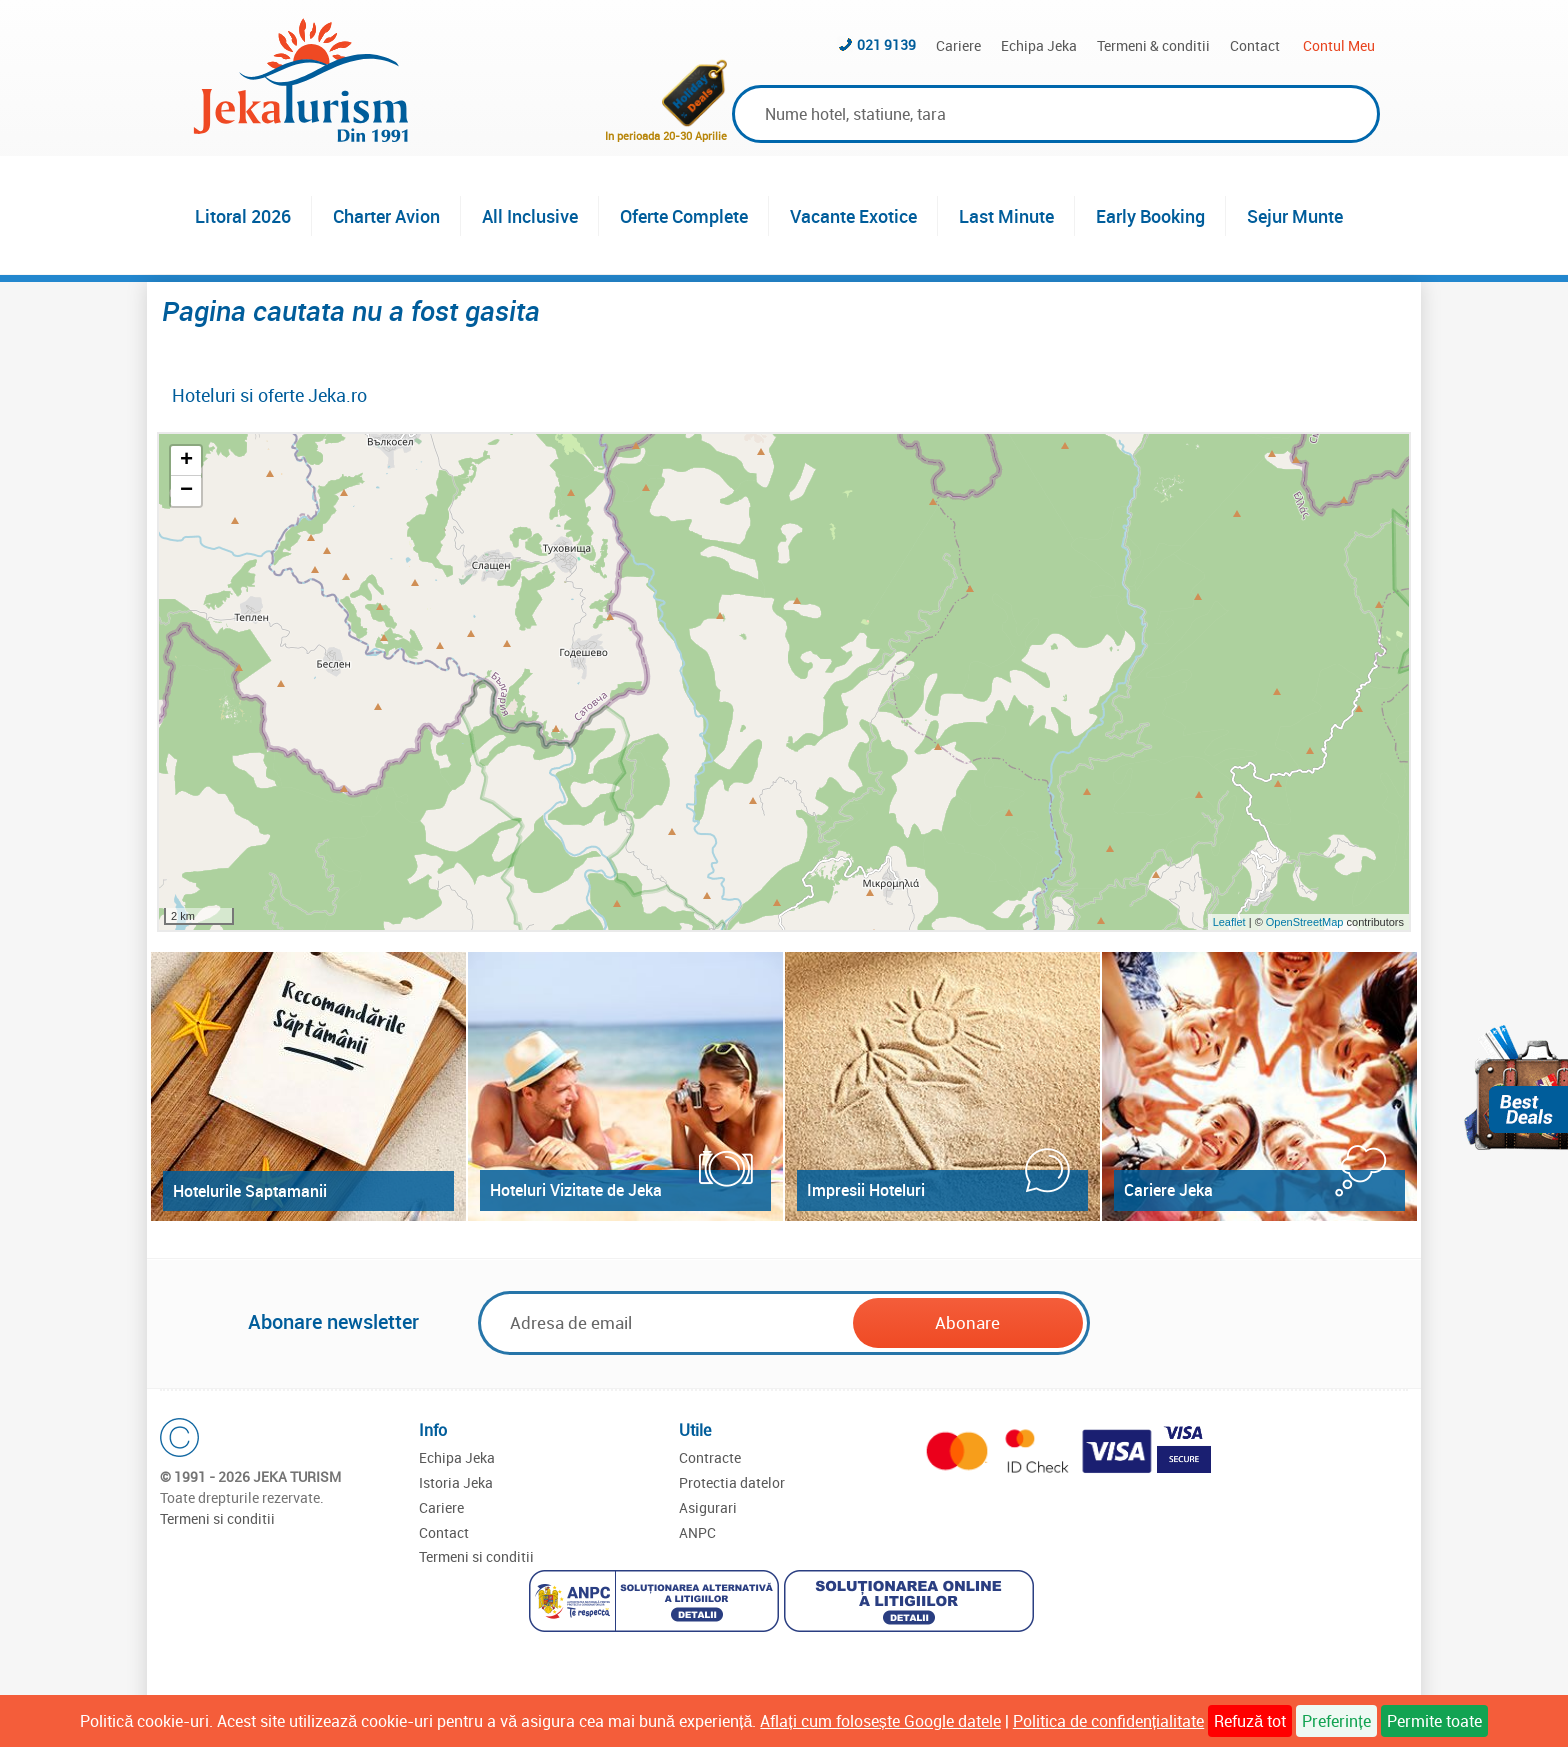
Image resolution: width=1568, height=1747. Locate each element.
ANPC (697, 1532)
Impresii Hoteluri (866, 1190)
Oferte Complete (684, 216)
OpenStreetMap (1306, 922)
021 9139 (886, 44)
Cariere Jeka (1168, 1190)
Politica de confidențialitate (1108, 1721)
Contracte (710, 1457)
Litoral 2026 (243, 216)
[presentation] (1246, 1324)
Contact (1255, 45)
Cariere (958, 45)
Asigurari (708, 1507)
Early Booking (1150, 216)
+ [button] (186, 461)
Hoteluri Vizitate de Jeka (576, 1190)
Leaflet (1229, 922)
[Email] (667, 1322)
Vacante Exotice (853, 216)
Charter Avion (386, 216)
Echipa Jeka (1039, 45)
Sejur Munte (1295, 216)
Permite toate (1434, 1721)
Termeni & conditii (1153, 45)
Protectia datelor (732, 1482)
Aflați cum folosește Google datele (880, 1721)
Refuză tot (1250, 1721)
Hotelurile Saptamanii (250, 1191)
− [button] (186, 491)
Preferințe (1336, 1721)
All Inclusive (530, 216)
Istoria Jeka (456, 1482)
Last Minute (1006, 216)
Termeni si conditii (217, 1518)
